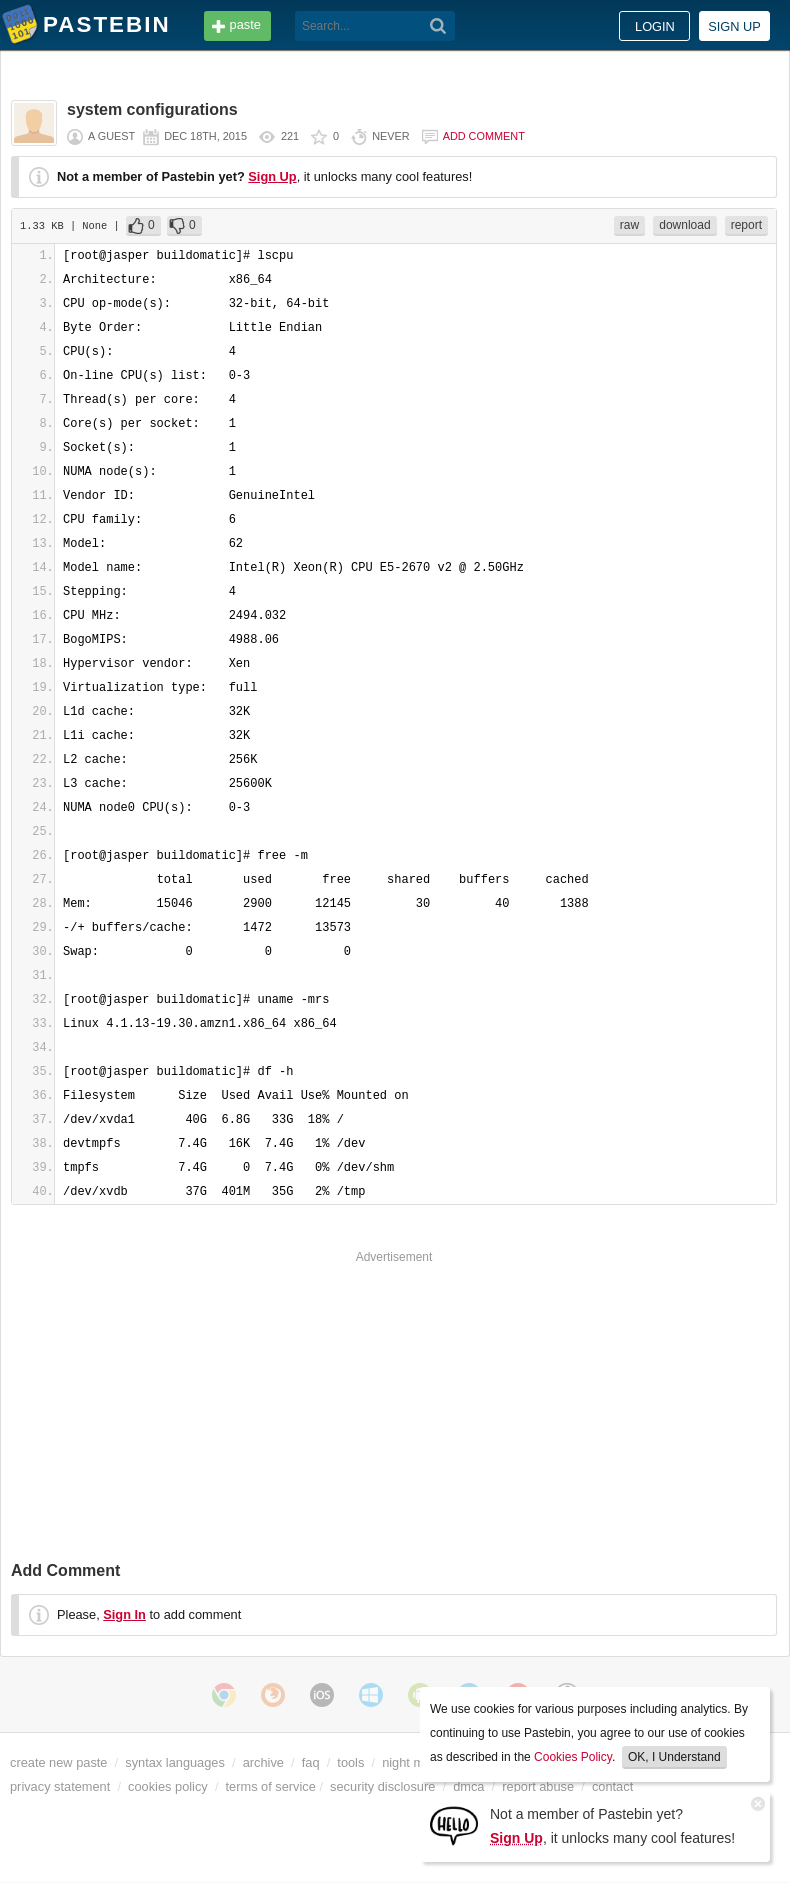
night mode (413, 1762)
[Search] (438, 26)
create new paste (58, 1762)
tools (350, 1762)
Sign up (734, 26)
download (684, 225)
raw (629, 225)
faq (311, 1762)
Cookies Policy (573, 1757)
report (746, 225)
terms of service (271, 1786)
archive (263, 1762)
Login (655, 26)
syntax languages (175, 1762)
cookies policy (168, 1786)
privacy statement (60, 1786)
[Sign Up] (454, 1824)
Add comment (484, 136)
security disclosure (382, 1786)
